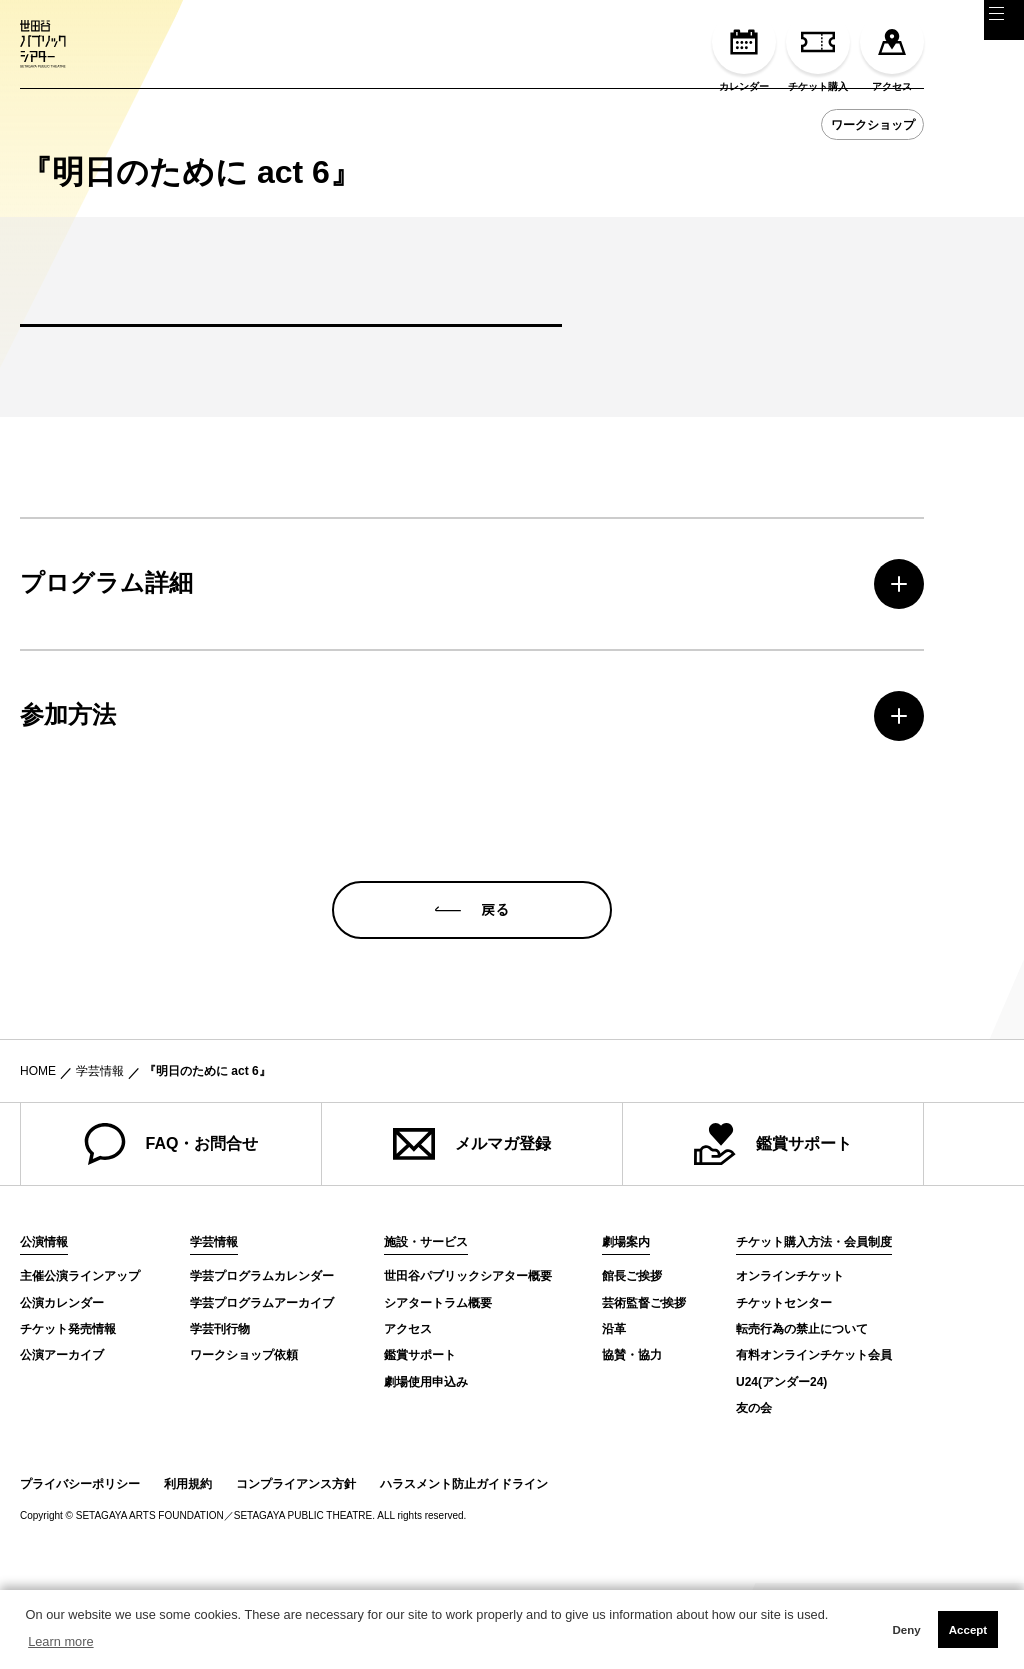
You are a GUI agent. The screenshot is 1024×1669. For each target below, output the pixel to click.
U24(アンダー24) (781, 1469)
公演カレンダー (62, 1389)
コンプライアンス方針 (296, 1570)
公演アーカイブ (62, 1442)
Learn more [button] (60, 1641)
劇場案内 (626, 1329)
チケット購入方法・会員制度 (814, 1329)
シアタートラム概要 (438, 1389)
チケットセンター (784, 1389)
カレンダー (744, 51)
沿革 (614, 1416)
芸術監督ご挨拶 (644, 1389)
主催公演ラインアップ (80, 1363)
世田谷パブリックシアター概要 (468, 1363)
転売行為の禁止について (802, 1416)
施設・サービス (426, 1329)
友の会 (754, 1495)
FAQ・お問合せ (171, 1231)
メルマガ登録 (472, 1231)
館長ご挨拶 (632, 1363)
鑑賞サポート (773, 1231)
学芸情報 (100, 1158)
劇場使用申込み (426, 1469)
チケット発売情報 (68, 1416)
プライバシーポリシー (80, 1570)
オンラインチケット (790, 1363)
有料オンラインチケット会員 (814, 1442)
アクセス (892, 51)
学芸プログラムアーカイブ (262, 1389)
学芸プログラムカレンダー (262, 1363)
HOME (38, 1158)
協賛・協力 (632, 1442)
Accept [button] (968, 1630)
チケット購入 (818, 51)
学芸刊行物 (220, 1416)
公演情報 (44, 1329)
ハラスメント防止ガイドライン (464, 1570)
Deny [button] (906, 1630)
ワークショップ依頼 (244, 1442)
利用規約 (188, 1570)
